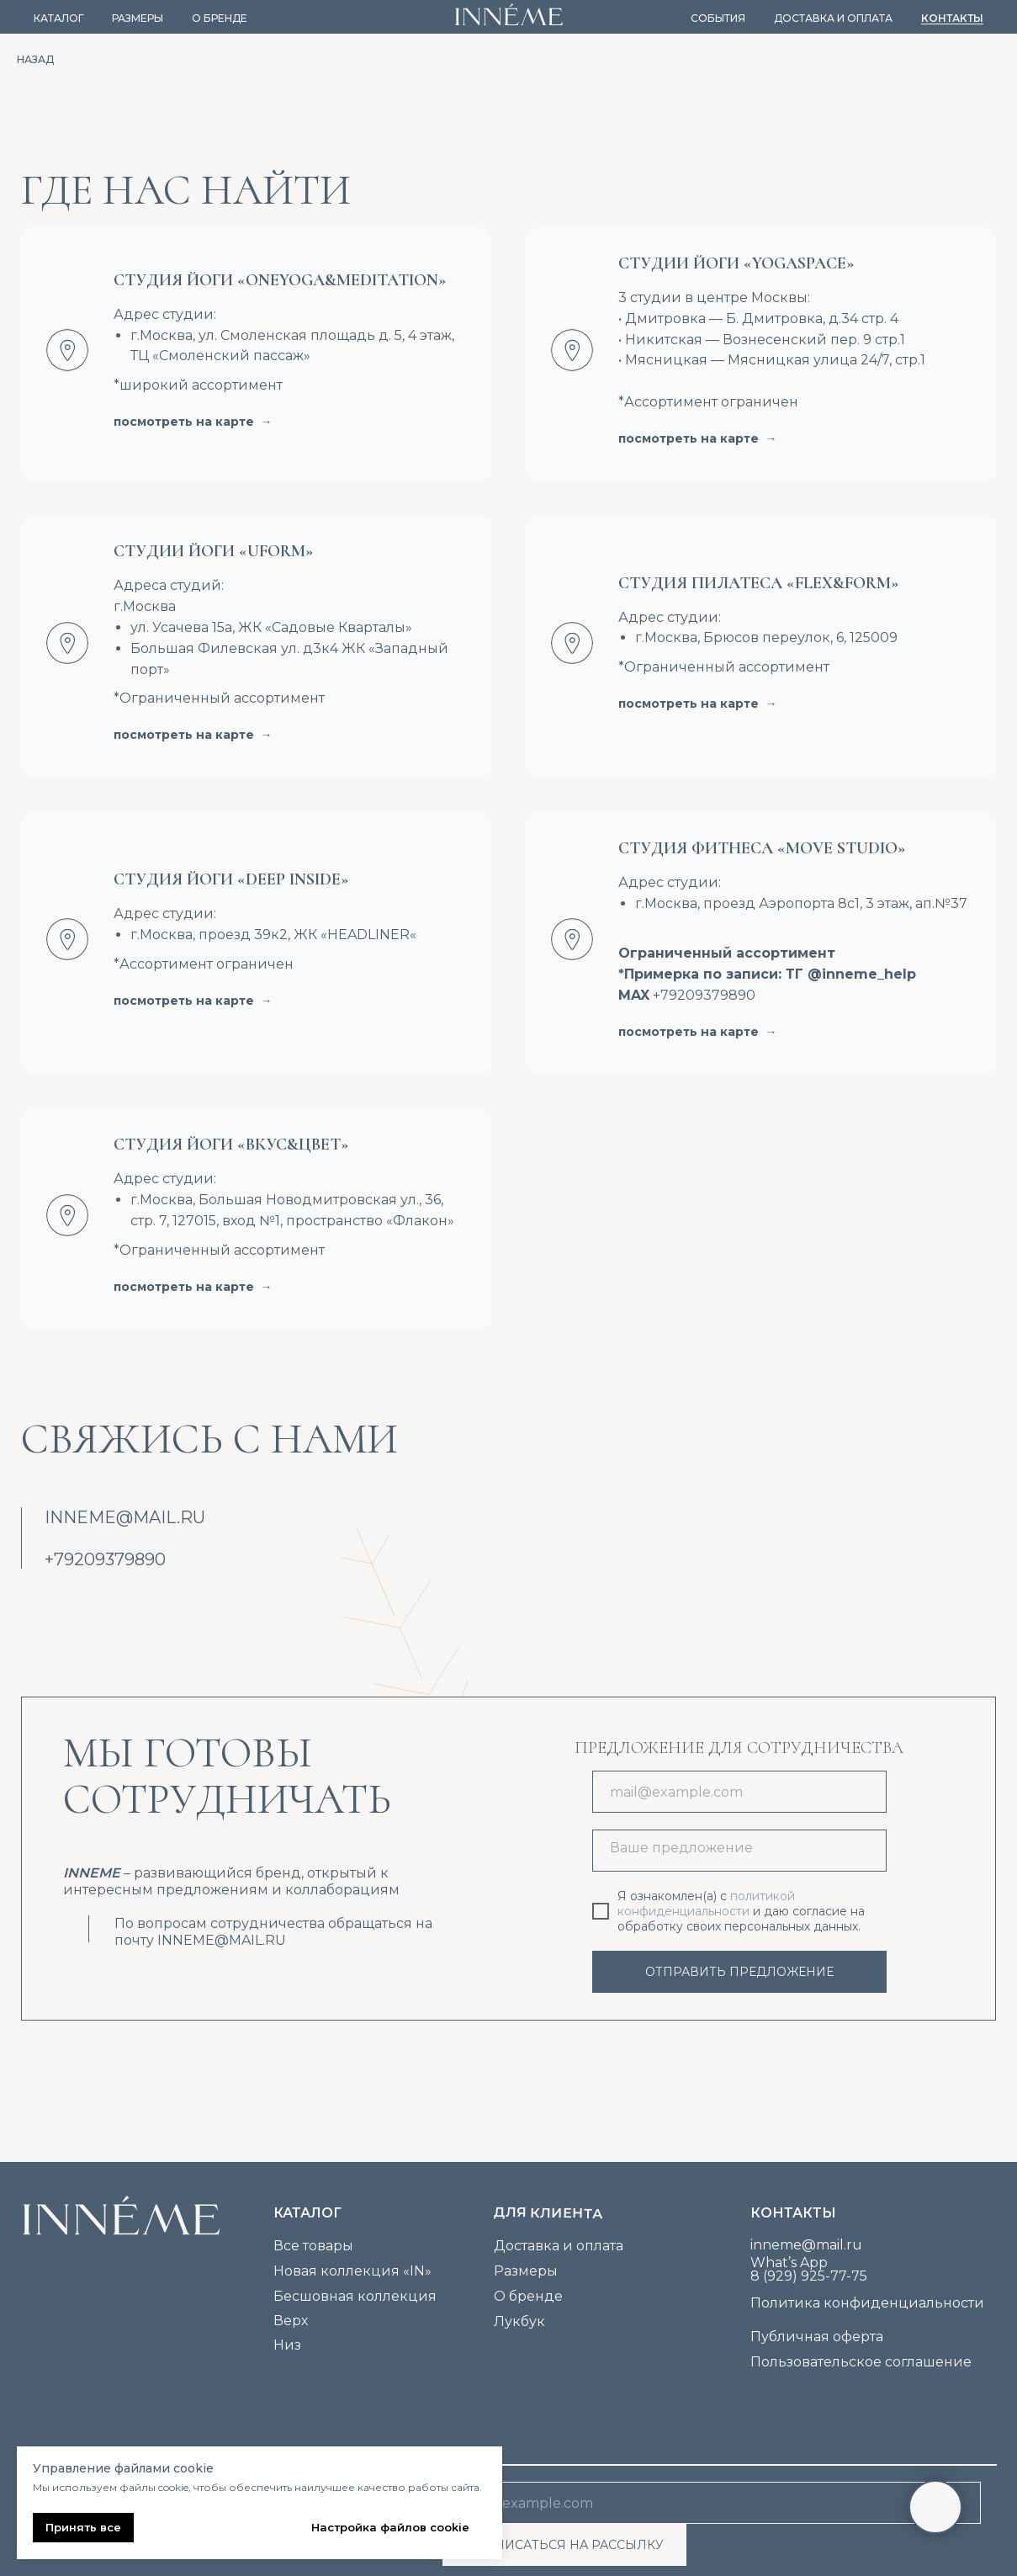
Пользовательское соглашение (861, 2362)
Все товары (313, 2246)
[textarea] (739, 1851)
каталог (307, 2213)
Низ (287, 2345)
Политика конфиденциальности (867, 2303)
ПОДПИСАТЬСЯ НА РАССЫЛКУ (564, 2544)
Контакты (952, 18)
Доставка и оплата (833, 18)
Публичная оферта (816, 2337)
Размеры (137, 18)
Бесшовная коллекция (355, 2296)
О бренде (219, 18)
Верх (290, 2321)
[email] (739, 1792)
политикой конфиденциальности (706, 1903)
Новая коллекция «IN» (352, 2271)
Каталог (58, 18)
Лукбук (519, 2321)
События (718, 18)
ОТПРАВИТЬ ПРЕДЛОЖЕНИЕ (739, 1971)
